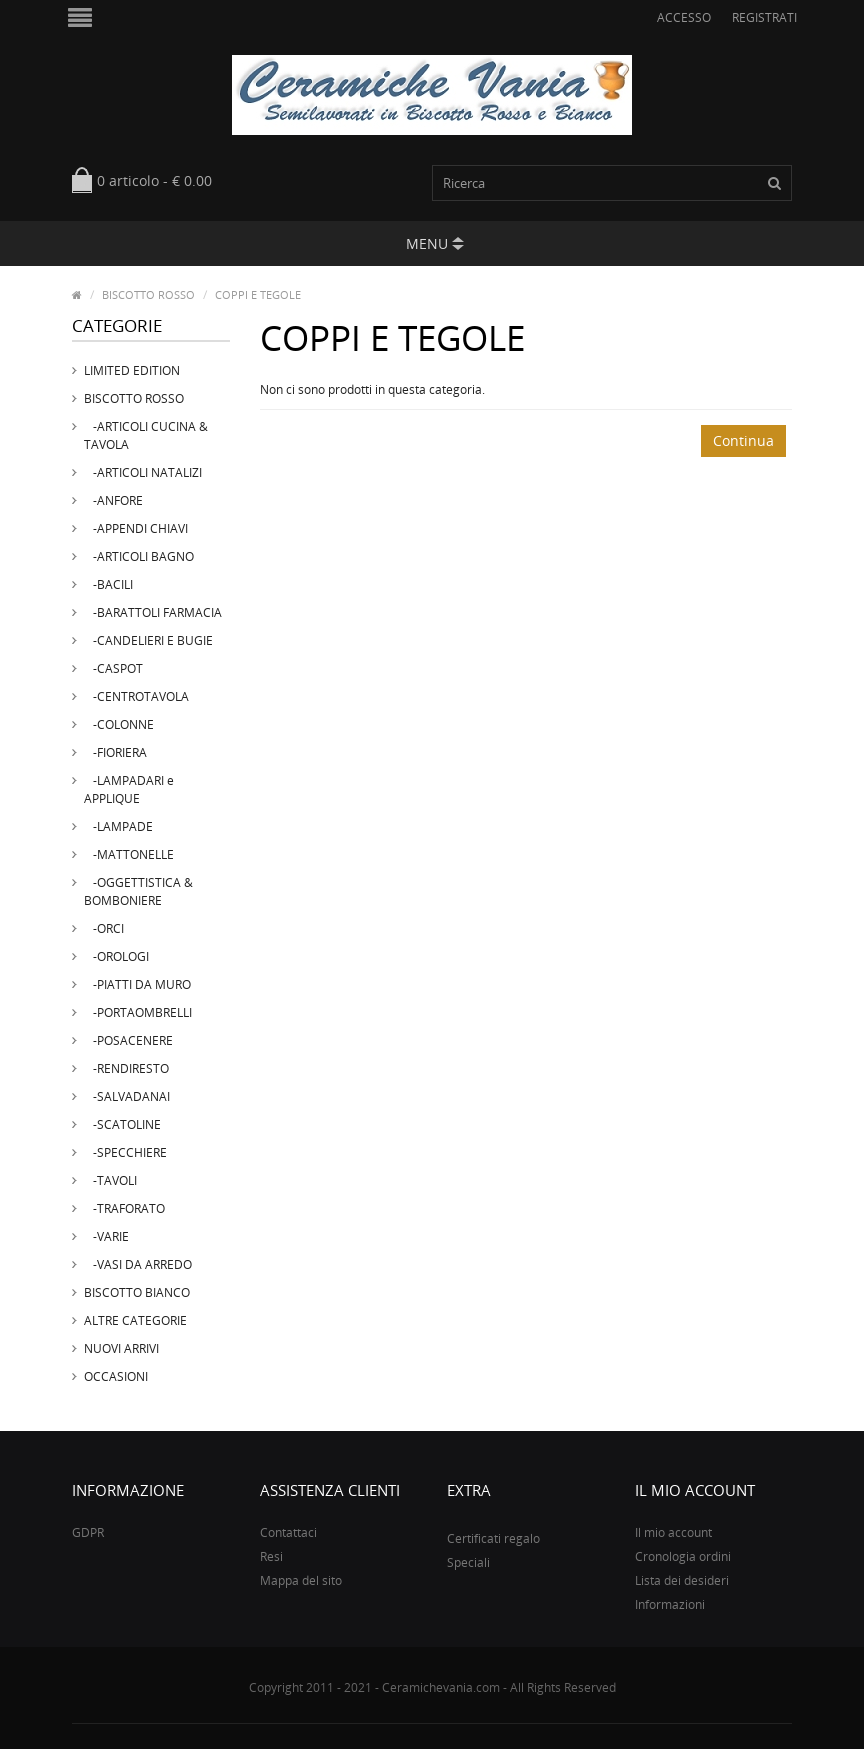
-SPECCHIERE (125, 1152)
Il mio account (673, 1532)
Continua (743, 440)
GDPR (88, 1532)
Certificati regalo (493, 1538)
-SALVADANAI (127, 1096)
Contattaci (288, 1532)
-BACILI (108, 584)
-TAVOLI (110, 1180)
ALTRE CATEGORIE (135, 1320)
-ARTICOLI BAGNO (139, 556)
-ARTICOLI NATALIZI (143, 472)
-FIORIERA (115, 752)
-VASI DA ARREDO (138, 1264)
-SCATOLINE (122, 1124)
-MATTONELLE (129, 854)
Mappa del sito (301, 1580)
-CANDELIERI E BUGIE (148, 640)
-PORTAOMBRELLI (138, 1012)
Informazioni (670, 1604)
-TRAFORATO (124, 1208)
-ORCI (104, 928)
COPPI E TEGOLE (258, 294)
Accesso (684, 17)
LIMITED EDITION (132, 370)
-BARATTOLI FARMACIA (153, 612)
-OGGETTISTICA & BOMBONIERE (138, 891)
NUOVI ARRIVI (121, 1348)
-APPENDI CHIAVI (136, 528)
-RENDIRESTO (126, 1068)
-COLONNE (119, 724)
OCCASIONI (116, 1376)
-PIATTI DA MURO (137, 984)
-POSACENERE (128, 1040)
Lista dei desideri (682, 1580)
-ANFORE (113, 500)
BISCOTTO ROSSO (148, 294)
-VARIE (106, 1236)
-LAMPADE (118, 826)
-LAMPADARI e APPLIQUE (129, 789)
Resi (271, 1556)
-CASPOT (113, 668)
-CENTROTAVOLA (136, 696)
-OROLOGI (116, 956)
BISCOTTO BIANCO (137, 1292)
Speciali (468, 1562)
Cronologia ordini (683, 1556)
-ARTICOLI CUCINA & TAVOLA (146, 435)
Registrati (764, 17)
